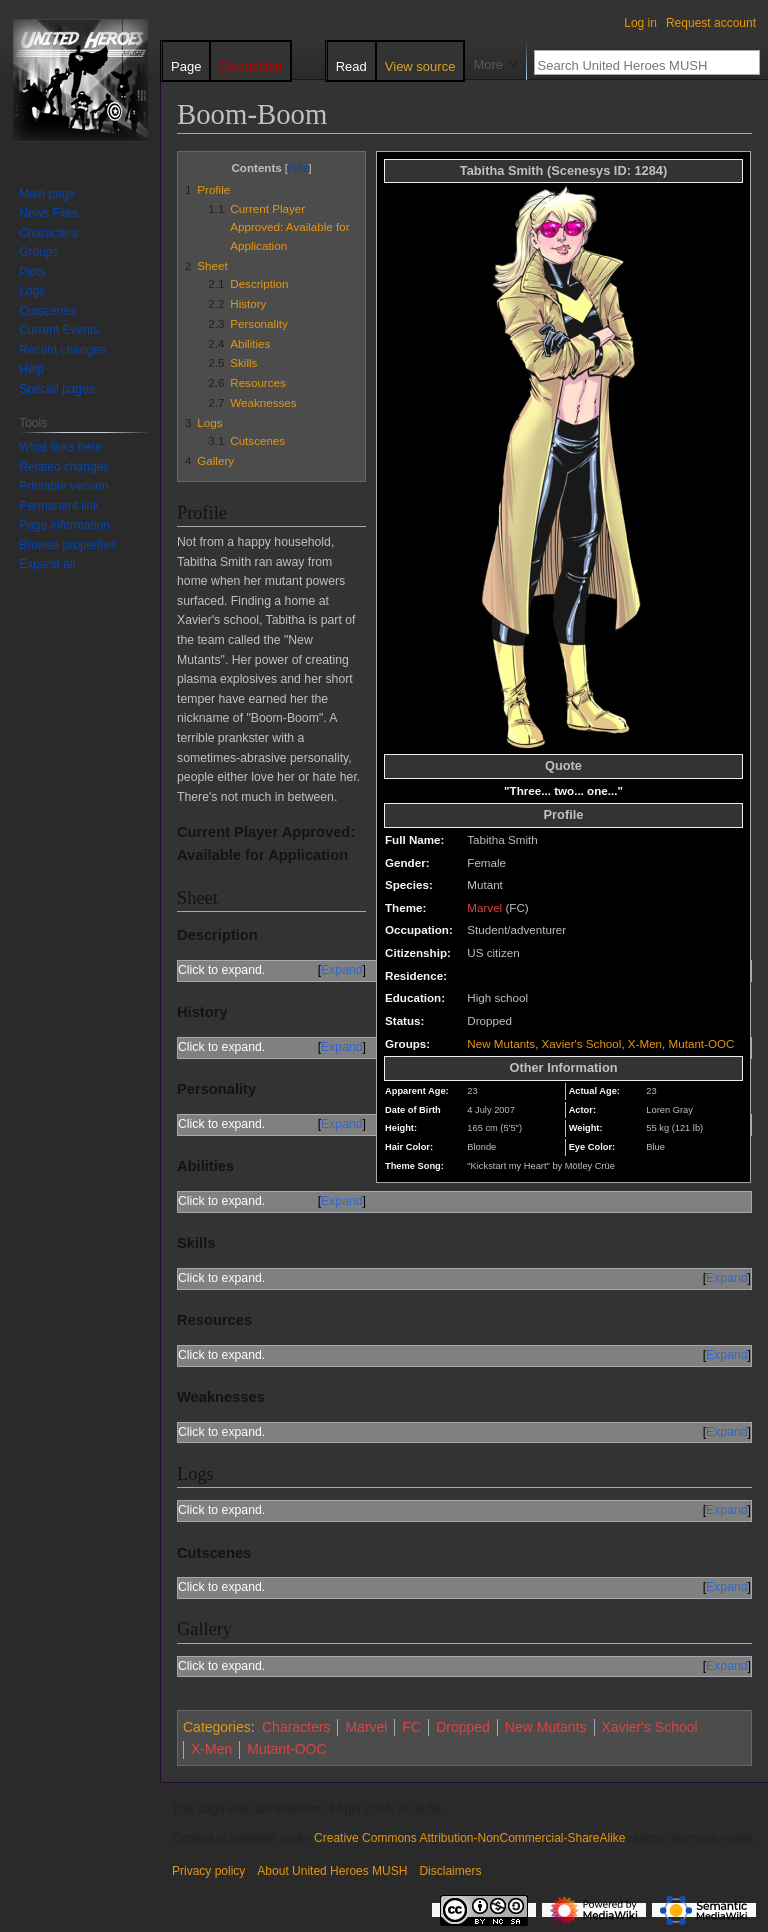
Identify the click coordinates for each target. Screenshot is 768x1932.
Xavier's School (582, 1043)
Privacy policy (208, 1871)
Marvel (484, 907)
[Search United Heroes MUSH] (636, 65)
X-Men (645, 1043)
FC (411, 1727)
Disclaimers (450, 1871)
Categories (217, 1727)
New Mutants (501, 1043)
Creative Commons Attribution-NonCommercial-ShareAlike (469, 1838)
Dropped (463, 1727)
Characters (296, 1727)
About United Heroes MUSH (332, 1871)
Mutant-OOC (702, 1043)
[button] (47, 564)
